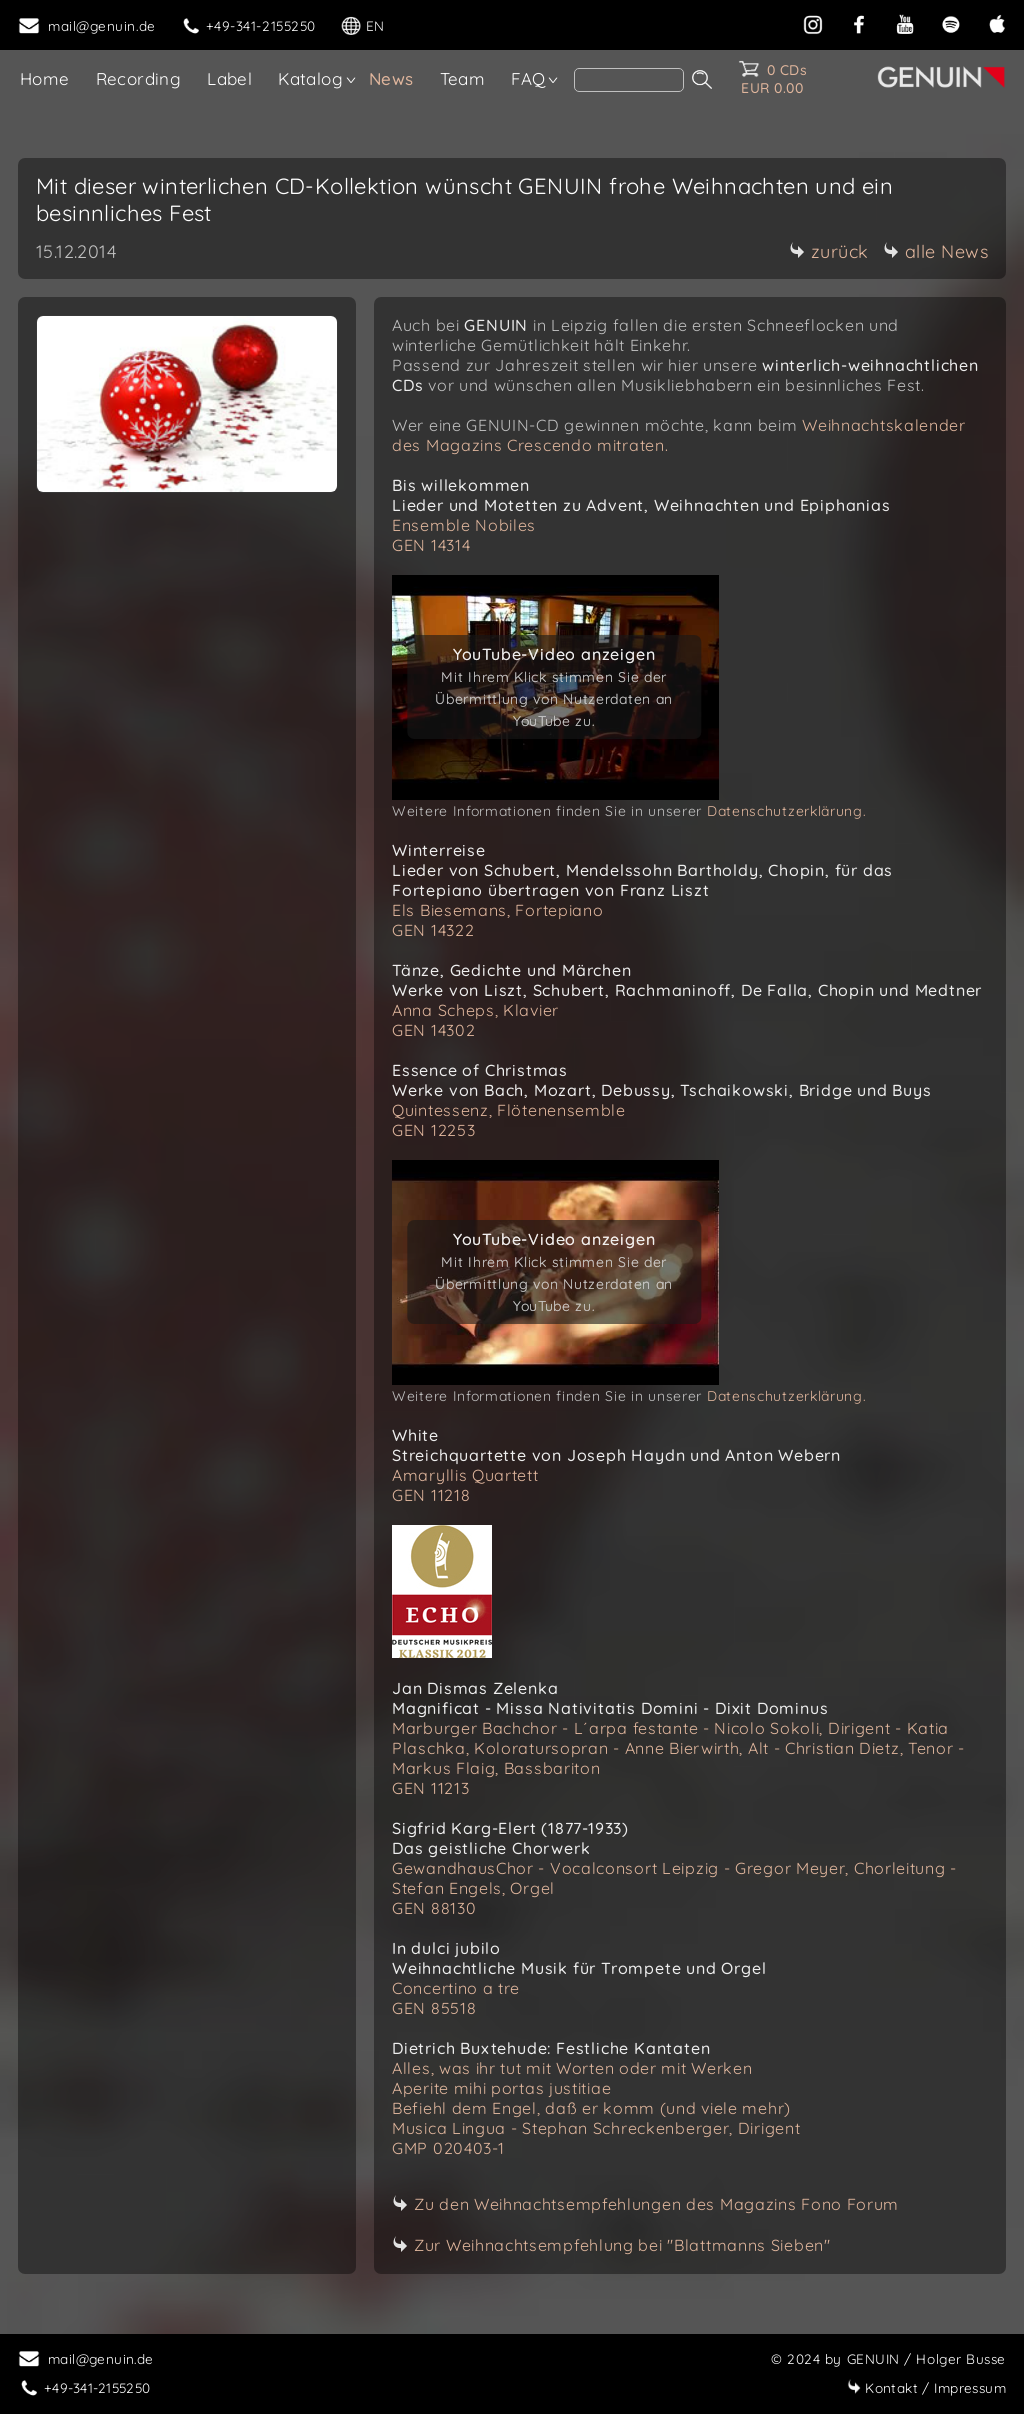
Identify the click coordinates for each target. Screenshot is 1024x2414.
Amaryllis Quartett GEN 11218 (465, 1485)
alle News (936, 251)
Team (463, 78)
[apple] (997, 22)
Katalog (310, 78)
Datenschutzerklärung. (787, 811)
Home (45, 78)
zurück (829, 251)
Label (229, 78)
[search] (629, 80)
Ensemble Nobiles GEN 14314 (464, 535)
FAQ (528, 78)
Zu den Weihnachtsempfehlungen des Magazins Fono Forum (656, 2204)
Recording (139, 78)
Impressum (926, 2387)
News (391, 78)
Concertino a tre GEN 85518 (456, 1998)
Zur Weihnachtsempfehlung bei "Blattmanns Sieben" (622, 2245)
